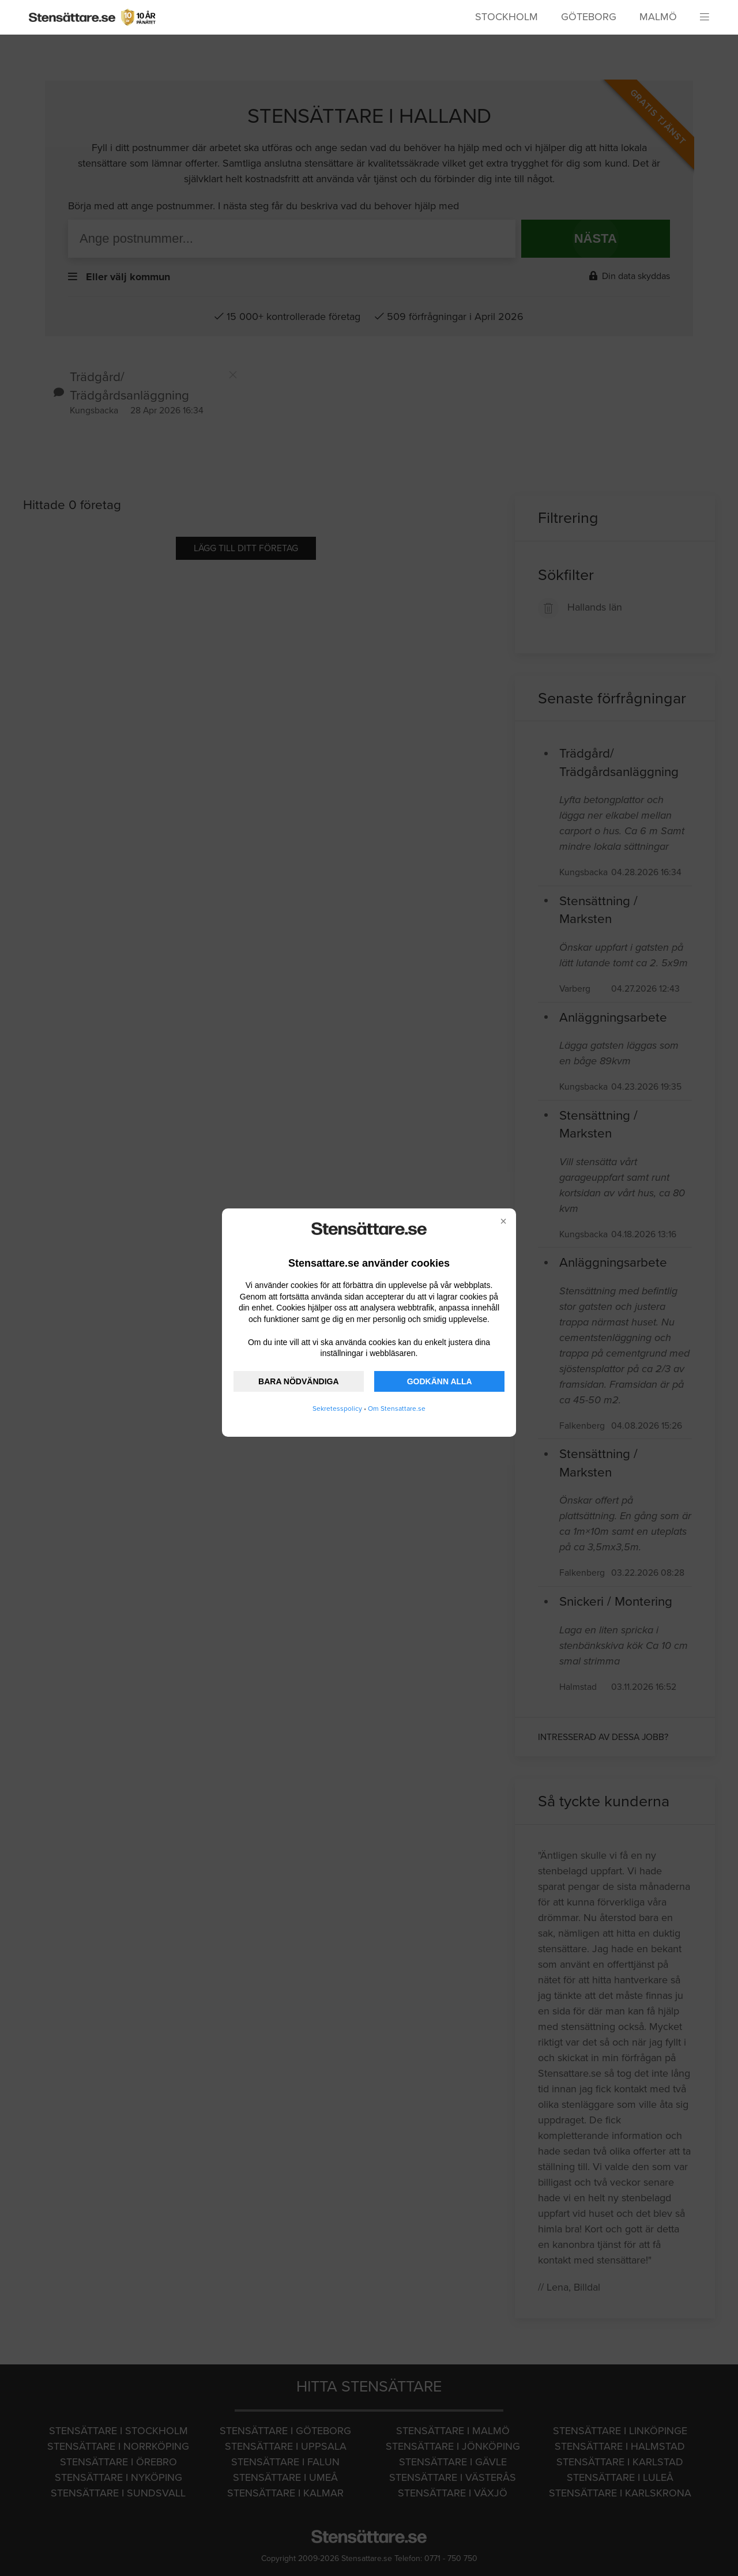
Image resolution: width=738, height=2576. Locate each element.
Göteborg (588, 16)
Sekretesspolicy (337, 1408)
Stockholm (506, 16)
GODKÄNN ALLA (439, 1381)
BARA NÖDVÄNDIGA (298, 1381)
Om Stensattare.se (397, 1408)
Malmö (658, 16)
